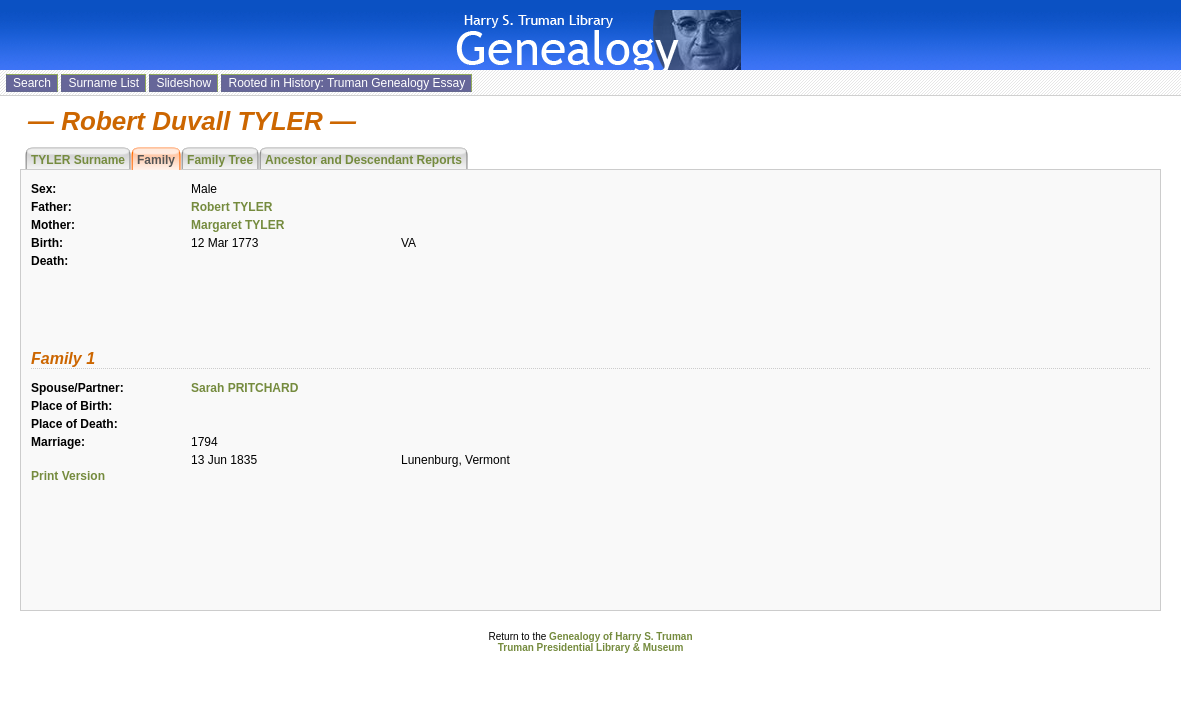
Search (32, 83)
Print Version (68, 476)
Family (156, 160)
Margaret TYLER (237, 225)
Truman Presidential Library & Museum (591, 647)
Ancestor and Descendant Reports (363, 160)
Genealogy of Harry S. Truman (620, 636)
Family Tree (220, 160)
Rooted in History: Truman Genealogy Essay (346, 83)
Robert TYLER (231, 207)
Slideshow (183, 83)
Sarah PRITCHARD (244, 388)
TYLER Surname (78, 160)
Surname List (103, 83)
